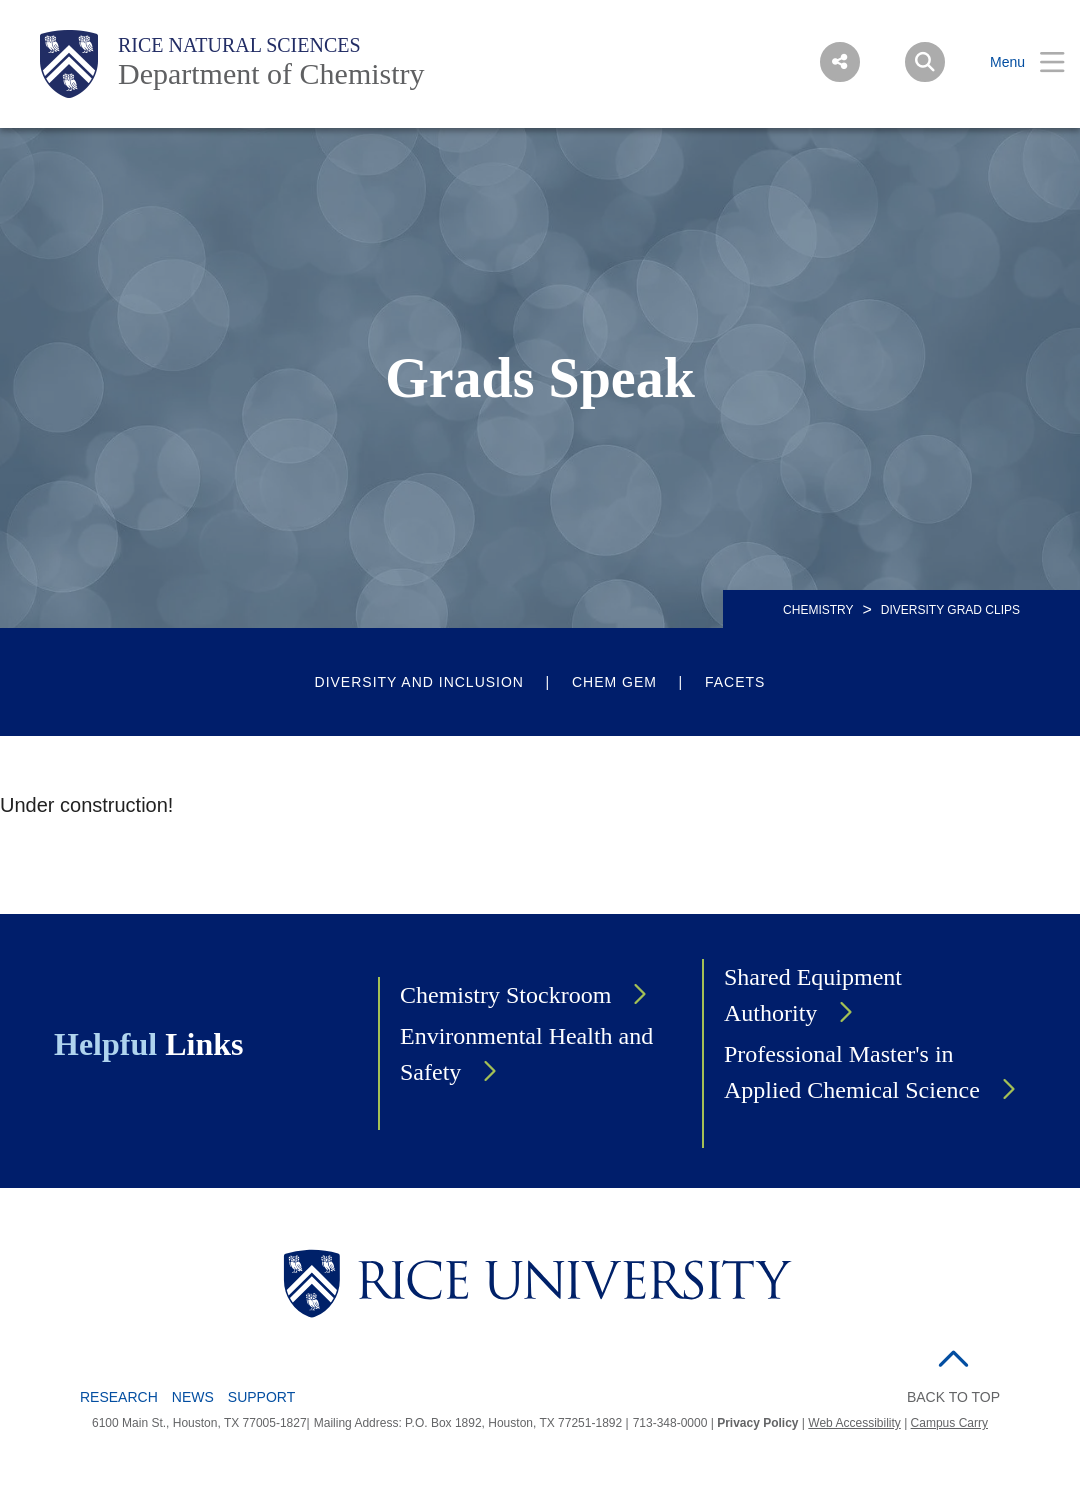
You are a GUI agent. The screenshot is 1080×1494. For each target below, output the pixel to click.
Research (119, 1397)
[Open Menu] (1015, 62)
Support (261, 1397)
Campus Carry (949, 1423)
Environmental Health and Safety (526, 1054)
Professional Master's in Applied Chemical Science (852, 1072)
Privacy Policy (757, 1423)
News (193, 1397)
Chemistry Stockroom (505, 995)
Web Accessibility (854, 1423)
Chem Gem (614, 682)
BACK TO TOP (953, 1397)
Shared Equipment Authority (813, 995)
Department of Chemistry (271, 73)
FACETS (735, 682)
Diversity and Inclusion (419, 682)
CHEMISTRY (818, 610)
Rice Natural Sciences (239, 45)
